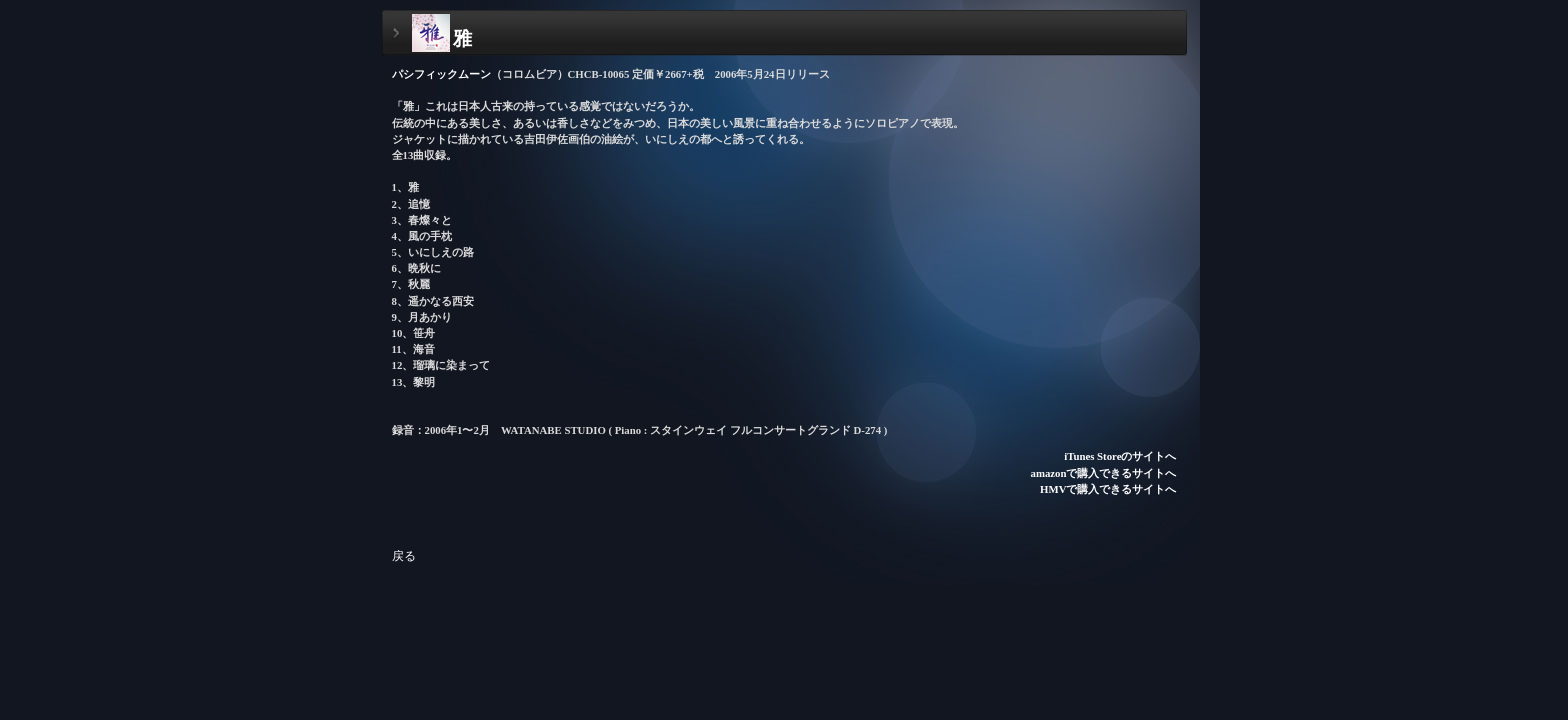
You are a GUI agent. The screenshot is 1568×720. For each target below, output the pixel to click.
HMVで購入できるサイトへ (1108, 489)
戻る (404, 556)
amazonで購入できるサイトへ (1104, 473)
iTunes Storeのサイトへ (1120, 456)
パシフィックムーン (441, 74)
